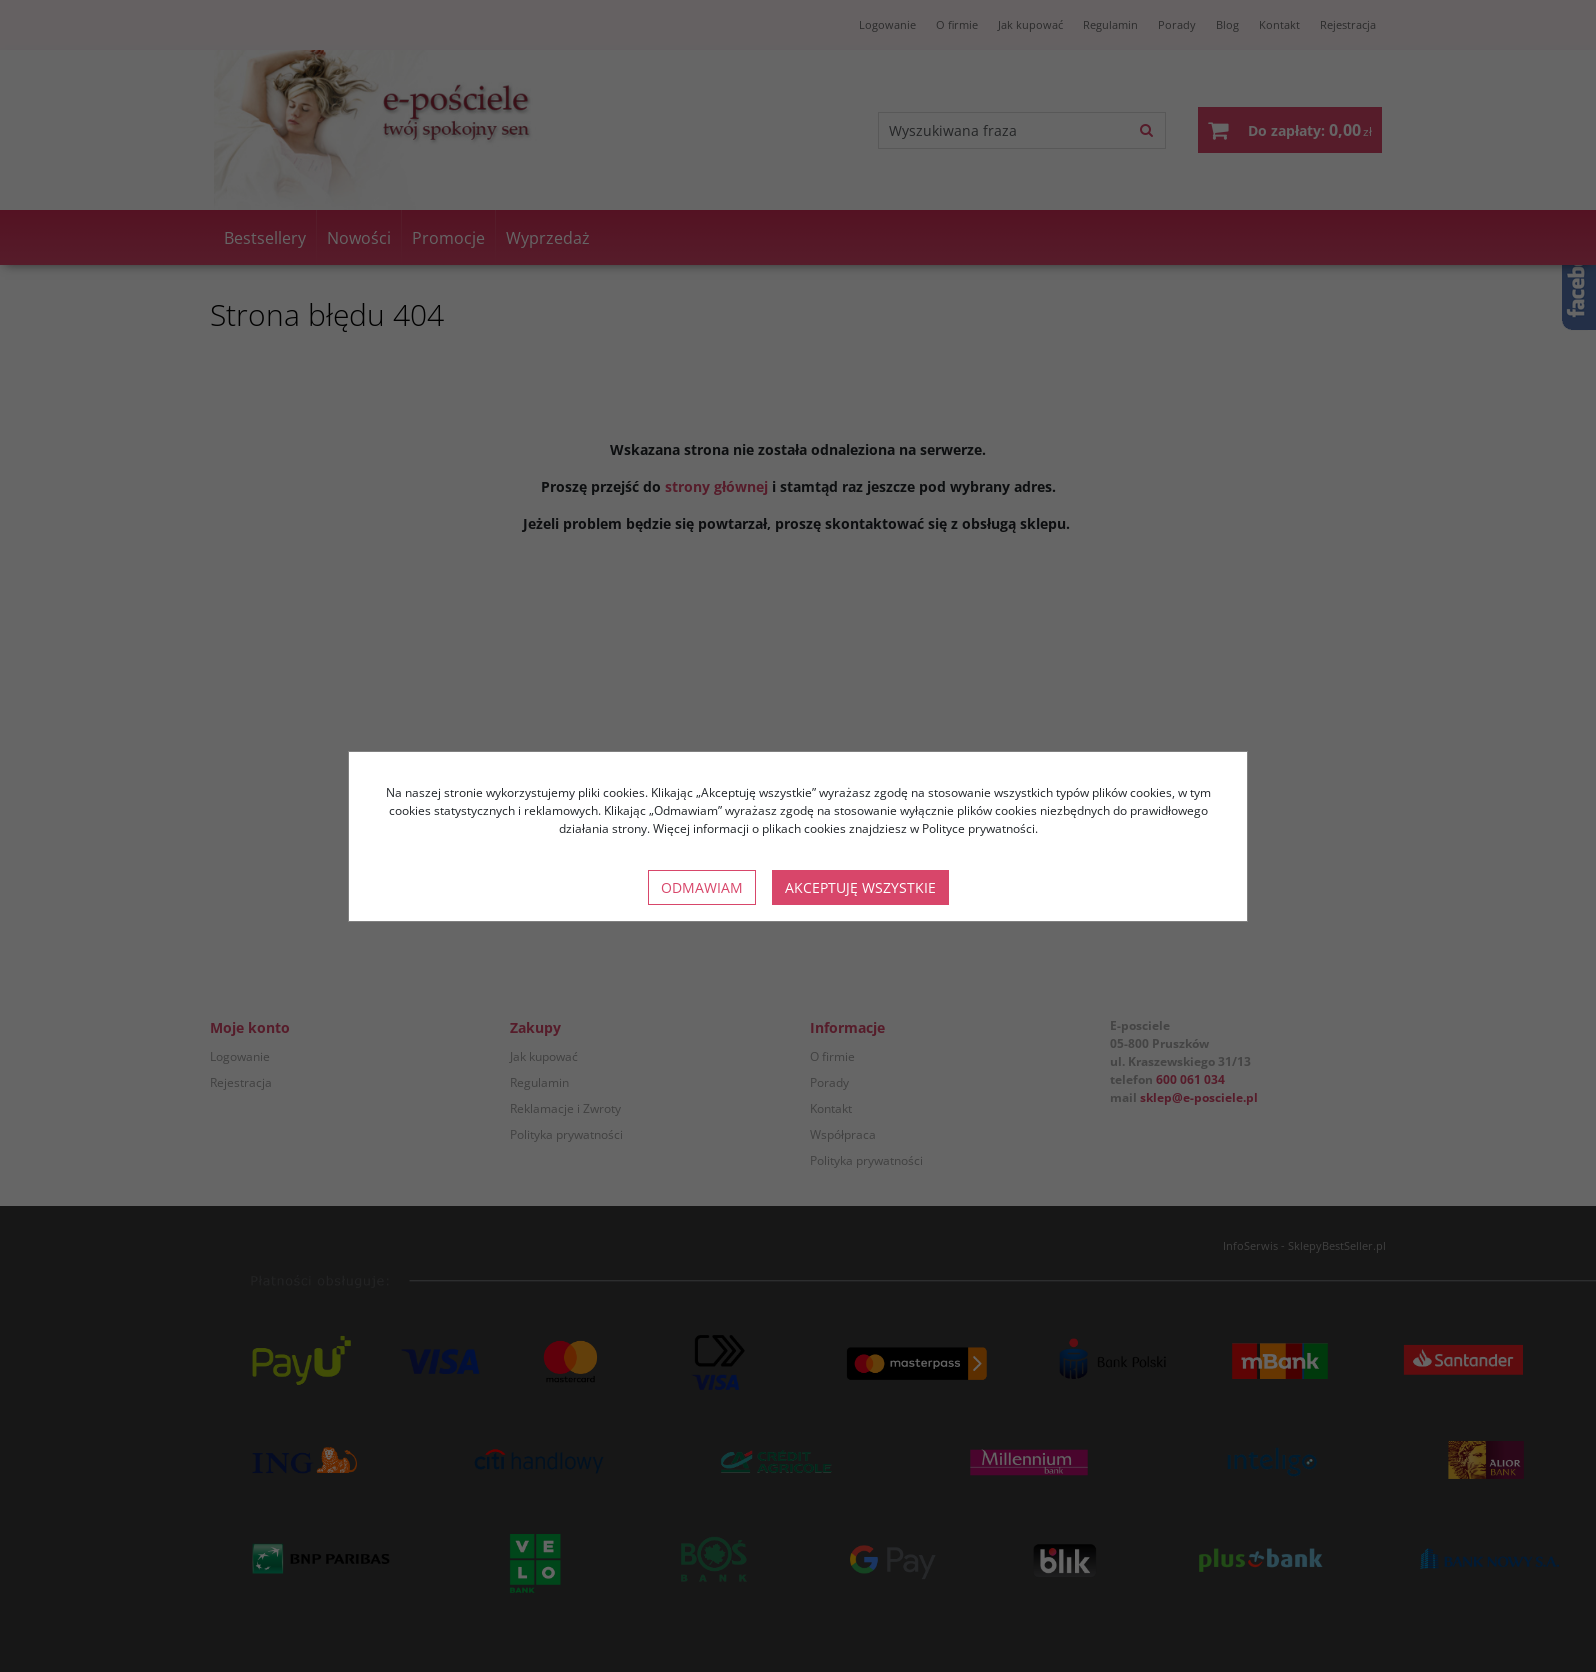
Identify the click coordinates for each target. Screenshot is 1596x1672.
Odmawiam (702, 887)
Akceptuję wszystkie (860, 887)
